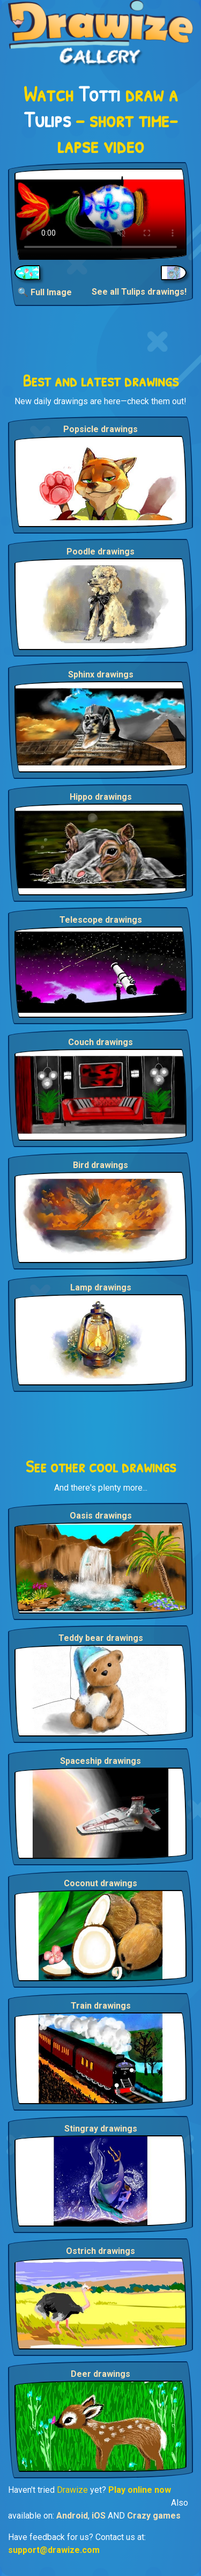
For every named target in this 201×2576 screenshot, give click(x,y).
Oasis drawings (101, 1515)
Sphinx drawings (100, 674)
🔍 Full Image (45, 292)
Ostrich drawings (100, 2251)
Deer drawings (100, 2374)
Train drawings (101, 2006)
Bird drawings (100, 1165)
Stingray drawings (100, 2128)
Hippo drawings (101, 797)
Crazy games (154, 2516)
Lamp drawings (100, 1287)
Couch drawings (100, 1042)
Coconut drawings (100, 1883)
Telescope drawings (100, 920)
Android (72, 2516)
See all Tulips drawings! (139, 292)
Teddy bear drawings (100, 1638)
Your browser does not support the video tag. (100, 214)
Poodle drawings (100, 551)
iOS (99, 2516)
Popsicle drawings (100, 429)
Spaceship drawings (100, 1761)
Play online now (139, 2490)
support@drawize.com (54, 2550)
